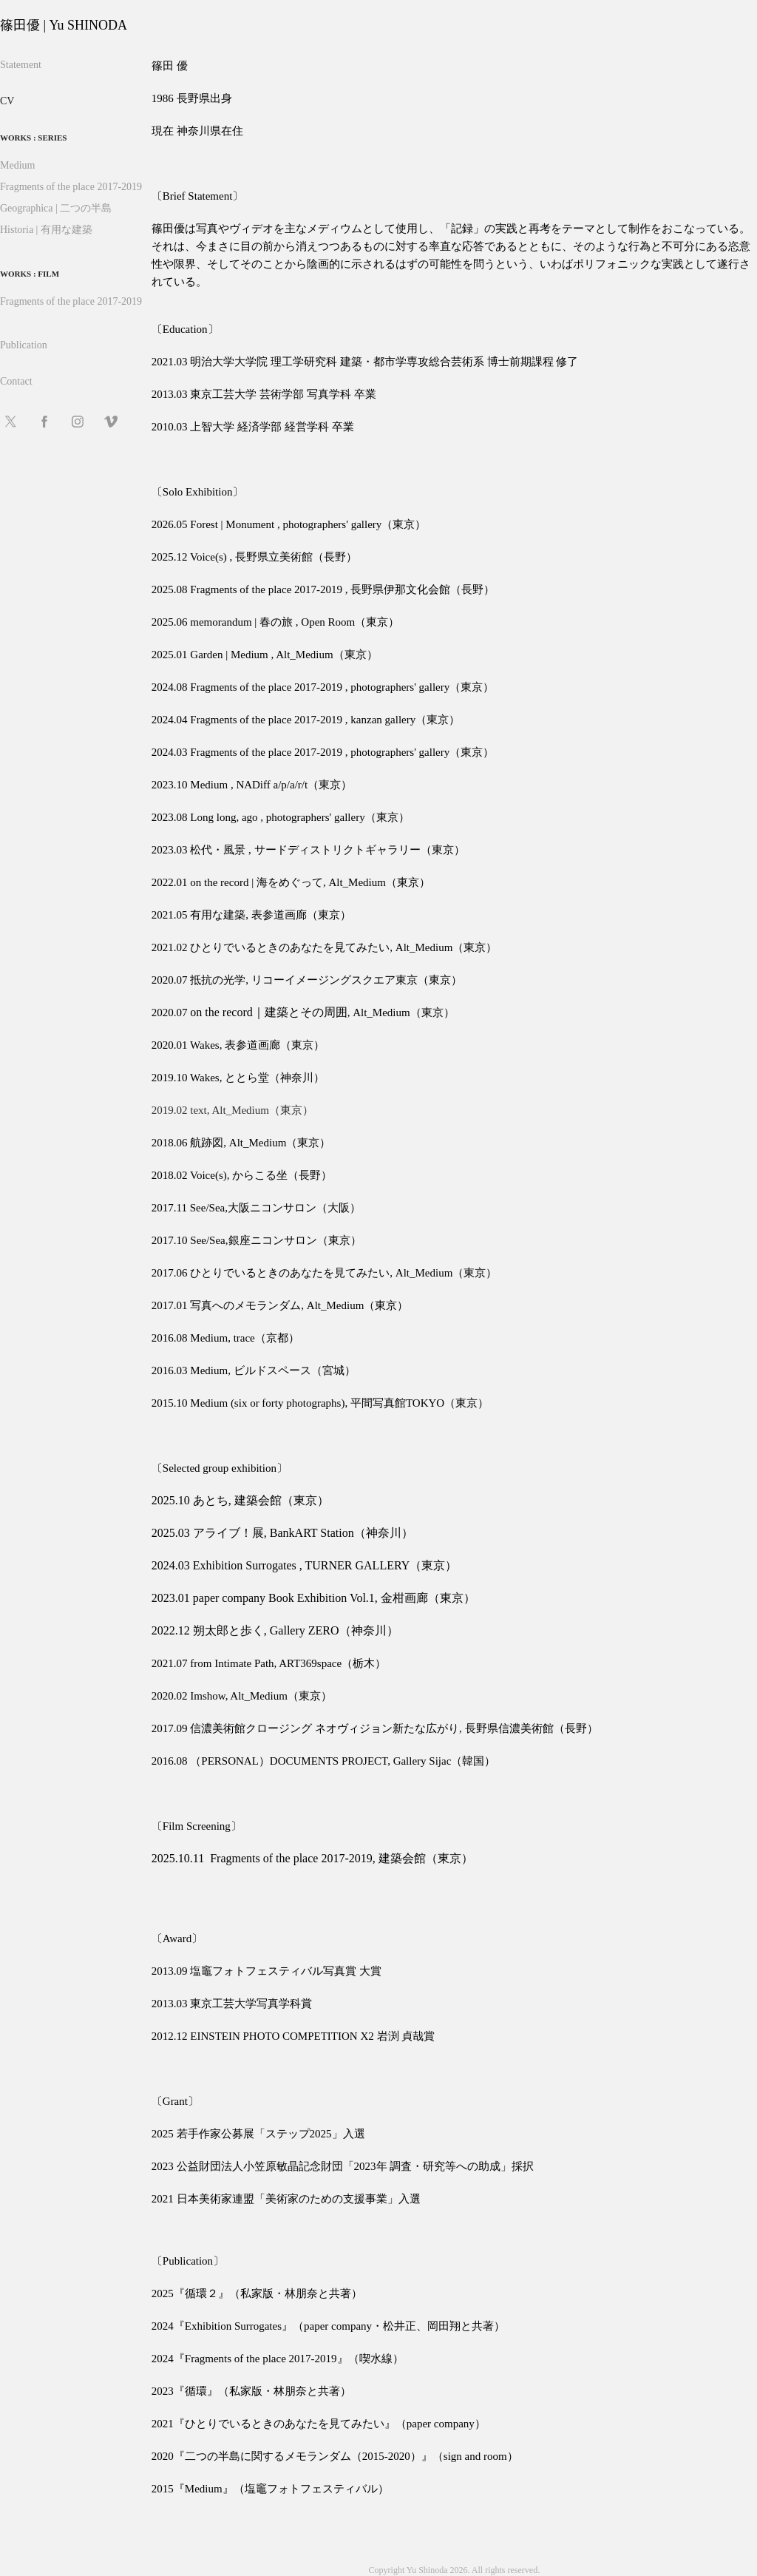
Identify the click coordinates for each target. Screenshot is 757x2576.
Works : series (33, 137)
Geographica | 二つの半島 (56, 208)
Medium (17, 165)
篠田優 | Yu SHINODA (63, 25)
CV (7, 101)
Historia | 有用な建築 (46, 229)
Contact (16, 381)
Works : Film (29, 273)
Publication (23, 345)
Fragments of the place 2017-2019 (71, 186)
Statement (20, 64)
